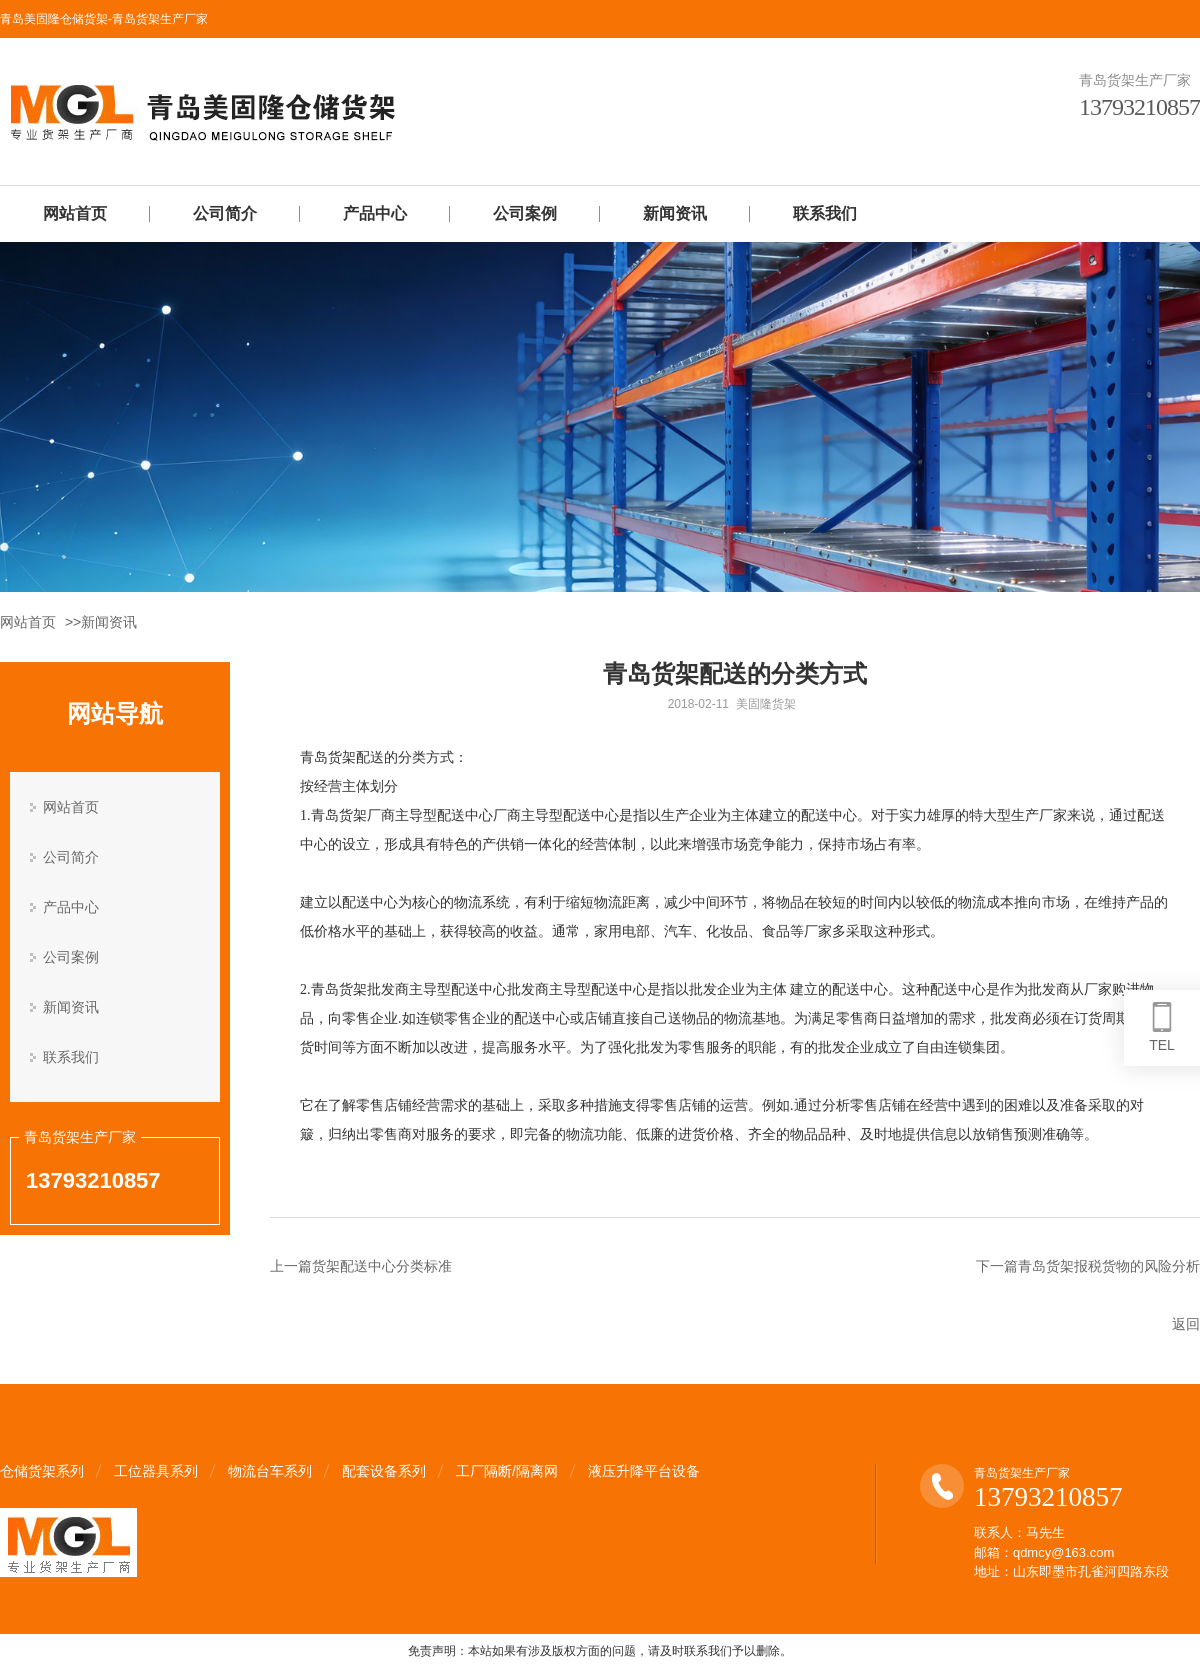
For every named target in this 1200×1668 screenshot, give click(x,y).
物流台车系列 (270, 1471)
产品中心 (375, 213)
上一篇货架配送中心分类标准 (361, 1266)
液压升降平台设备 (644, 1471)
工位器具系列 (156, 1471)
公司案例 (525, 213)
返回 (1186, 1324)
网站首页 (75, 213)
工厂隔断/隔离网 (507, 1471)
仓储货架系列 (42, 1471)
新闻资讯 (675, 213)
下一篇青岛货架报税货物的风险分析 (1088, 1266)
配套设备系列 (384, 1471)
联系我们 (825, 213)
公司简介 (225, 213)
